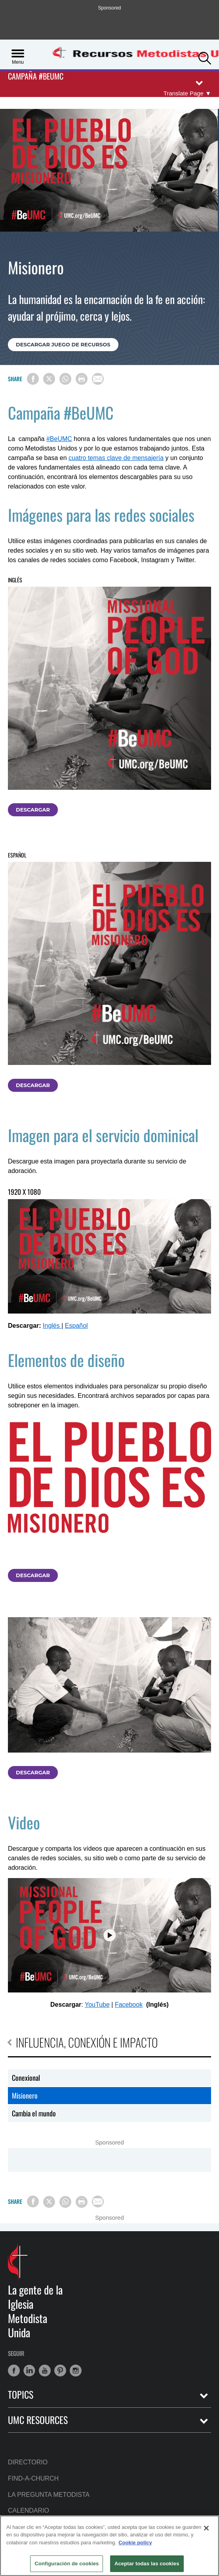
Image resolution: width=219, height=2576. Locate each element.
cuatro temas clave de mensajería (116, 457)
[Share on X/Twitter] (49, 379)
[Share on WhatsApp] (65, 379)
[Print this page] (82, 379)
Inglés (52, 1325)
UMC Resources (38, 2420)
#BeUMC (59, 438)
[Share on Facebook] (33, 379)
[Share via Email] (98, 379)
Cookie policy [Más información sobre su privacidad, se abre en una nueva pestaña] (135, 2543)
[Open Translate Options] (187, 93)
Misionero (25, 2095)
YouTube (97, 2004)
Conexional (26, 2077)
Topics (20, 2394)
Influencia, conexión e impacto (83, 2042)
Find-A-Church (33, 2478)
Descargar (33, 809)
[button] (204, 57)
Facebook (129, 2004)
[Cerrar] (206, 2528)
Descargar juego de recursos (63, 344)
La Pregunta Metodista (49, 2494)
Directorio (28, 2462)
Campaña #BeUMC (35, 76)
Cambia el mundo (34, 2113)
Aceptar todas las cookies (146, 2563)
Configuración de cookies (66, 2563)
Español (76, 1325)
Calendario (28, 2510)
